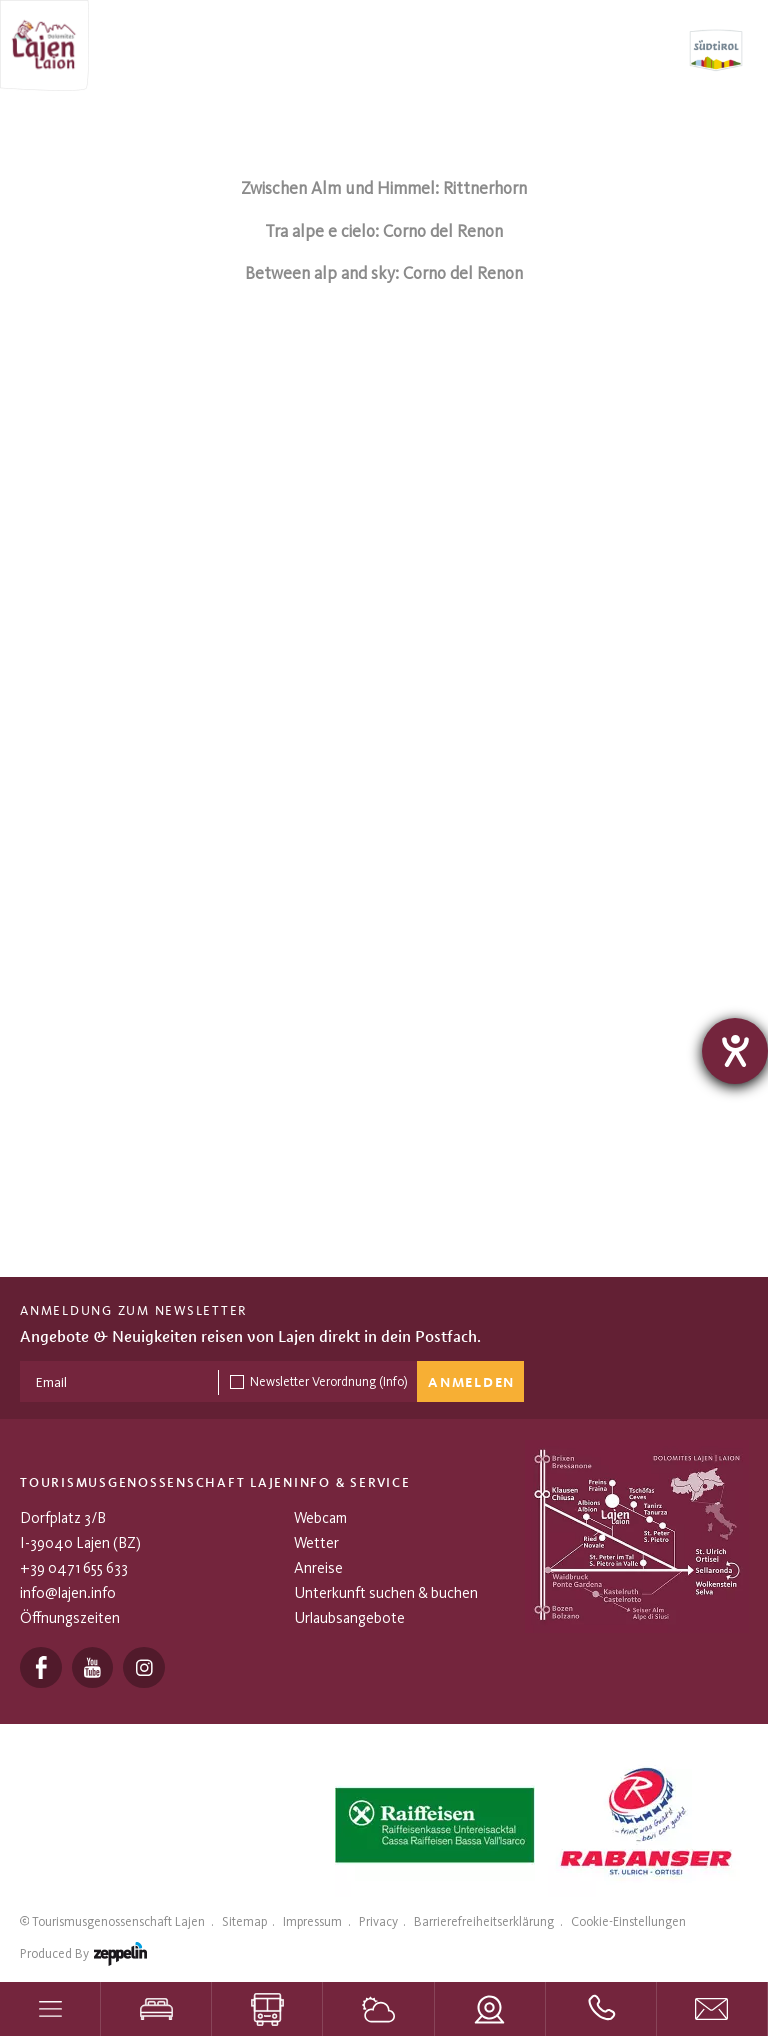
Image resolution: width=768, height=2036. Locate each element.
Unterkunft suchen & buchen (386, 1593)
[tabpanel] (429, 1825)
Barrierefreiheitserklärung (484, 1921)
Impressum (312, 1921)
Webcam (320, 1518)
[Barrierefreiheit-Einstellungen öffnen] (735, 1051)
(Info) (393, 1381)
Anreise (318, 1568)
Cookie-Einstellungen (628, 1921)
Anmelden (471, 1383)
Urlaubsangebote (349, 1618)
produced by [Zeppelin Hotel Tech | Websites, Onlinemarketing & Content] (83, 1958)
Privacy (378, 1921)
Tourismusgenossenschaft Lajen (118, 1921)
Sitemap (244, 1921)
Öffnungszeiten (70, 1618)
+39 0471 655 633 (74, 1568)
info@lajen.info (68, 1593)
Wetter (316, 1543)
